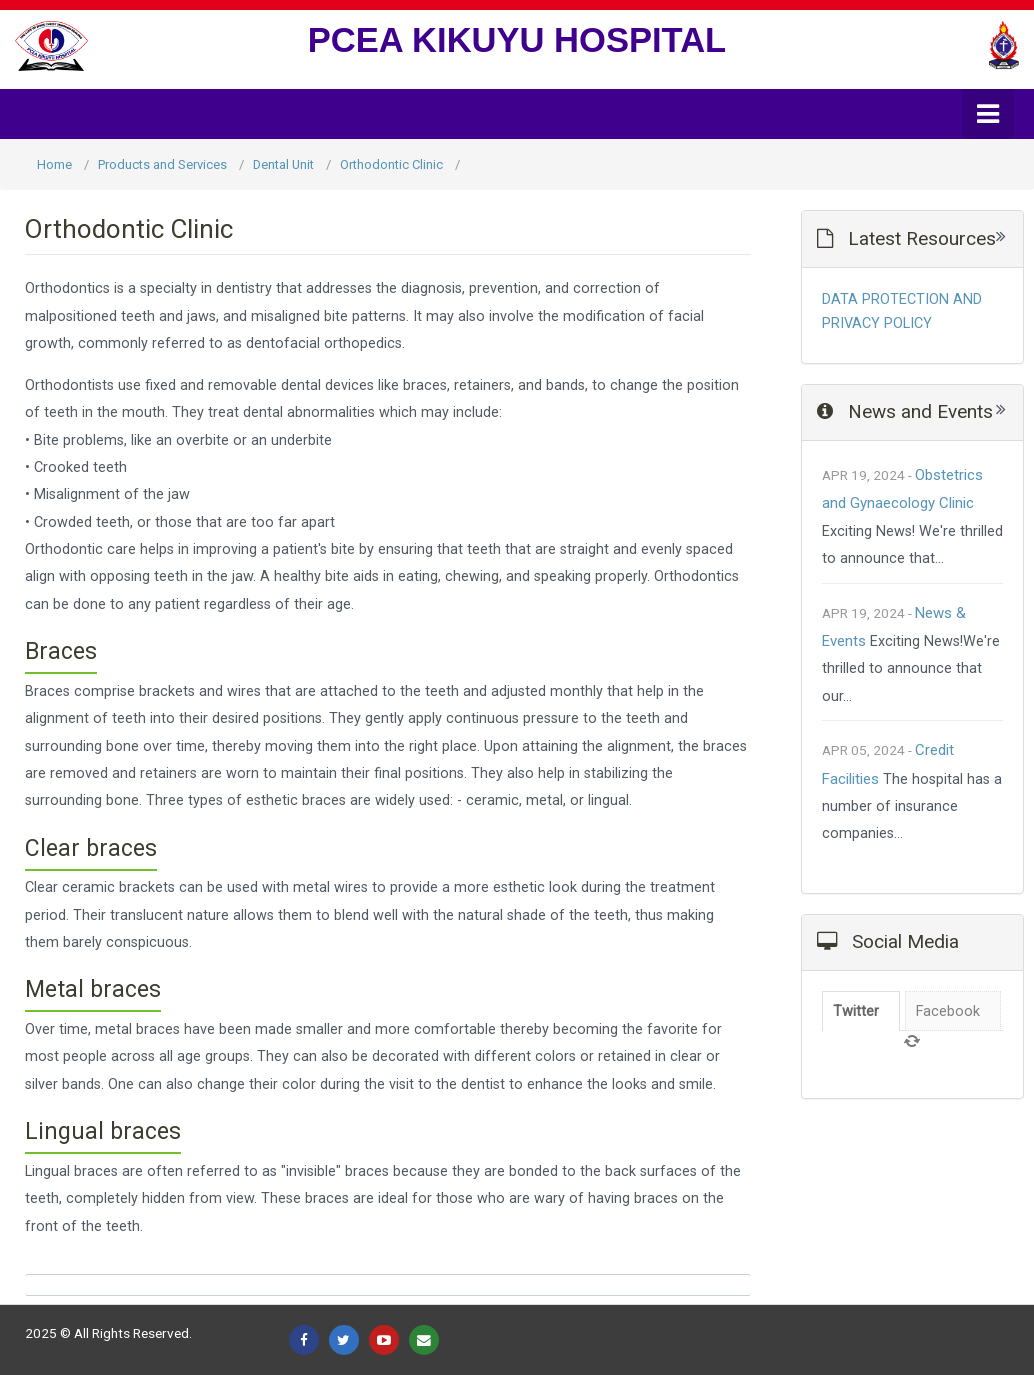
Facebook (948, 1011)
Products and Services (162, 164)
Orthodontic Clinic (391, 164)
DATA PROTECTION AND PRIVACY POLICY (902, 311)
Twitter (856, 1011)
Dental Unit (283, 164)
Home (54, 164)
